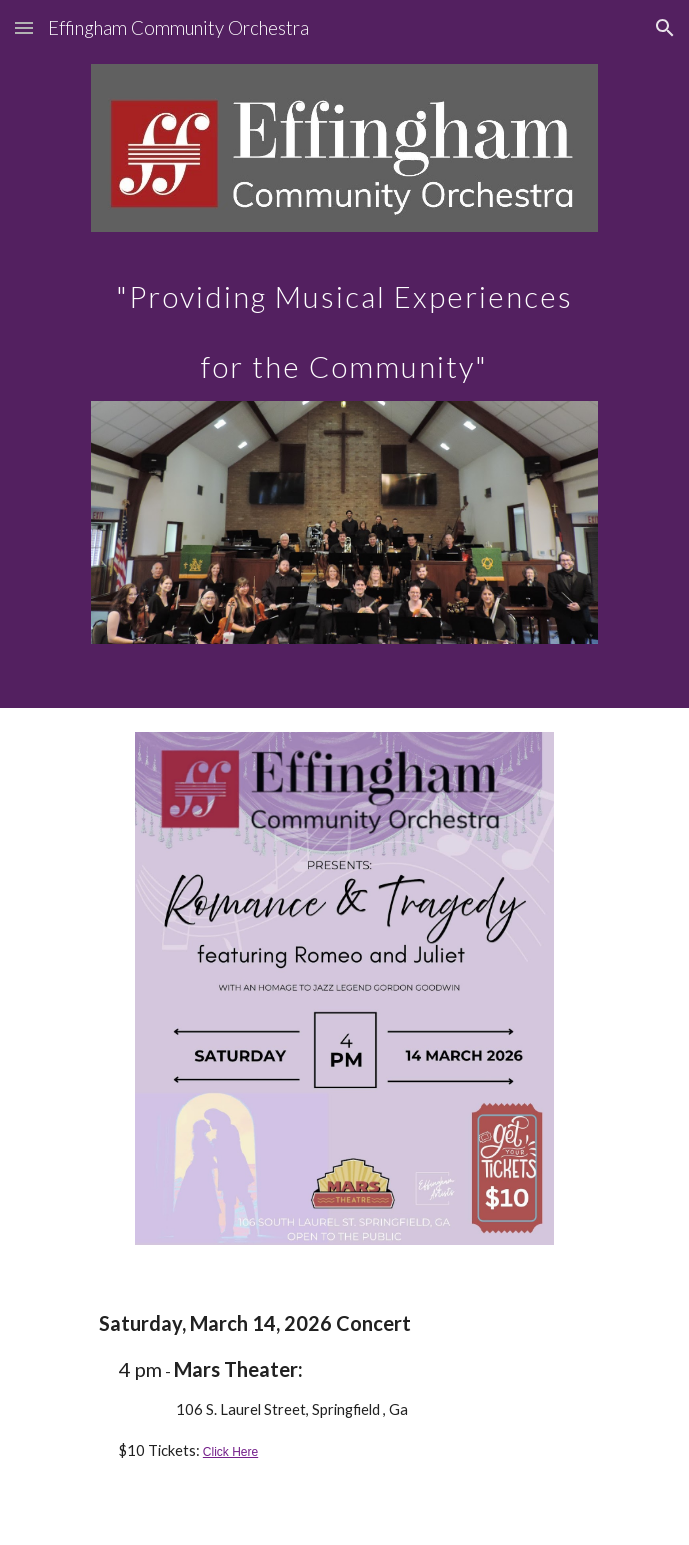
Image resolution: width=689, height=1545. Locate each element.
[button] (24, 27)
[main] (344, 316)
